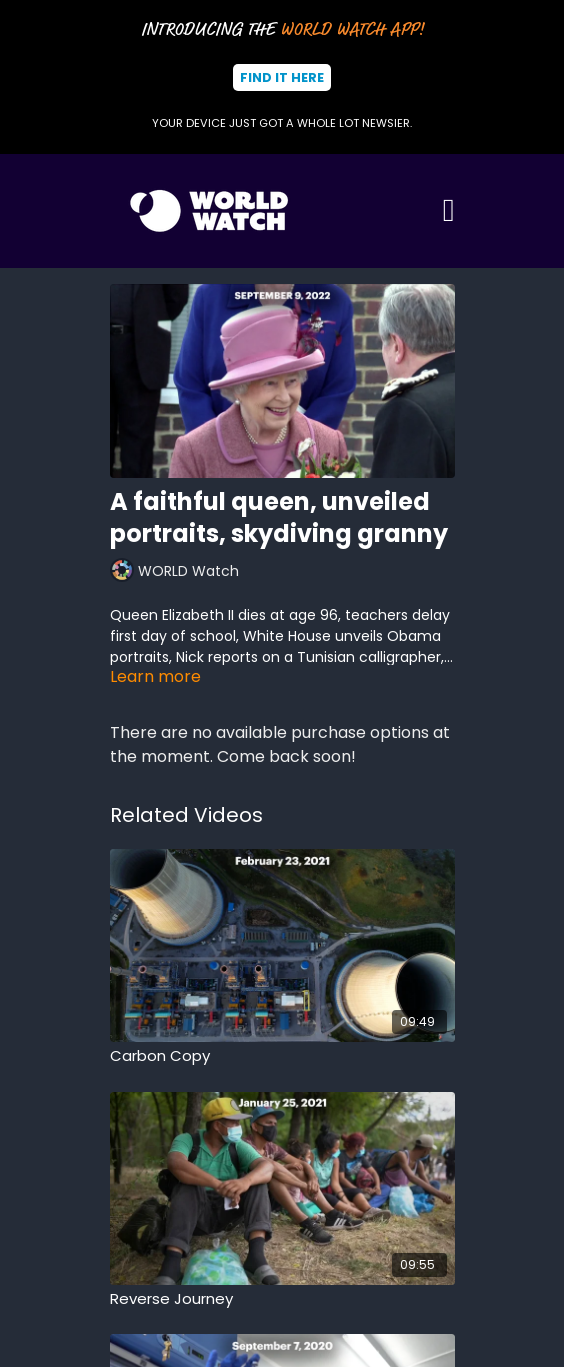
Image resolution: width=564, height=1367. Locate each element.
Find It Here (282, 77)
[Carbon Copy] (282, 1056)
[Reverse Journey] (282, 1299)
